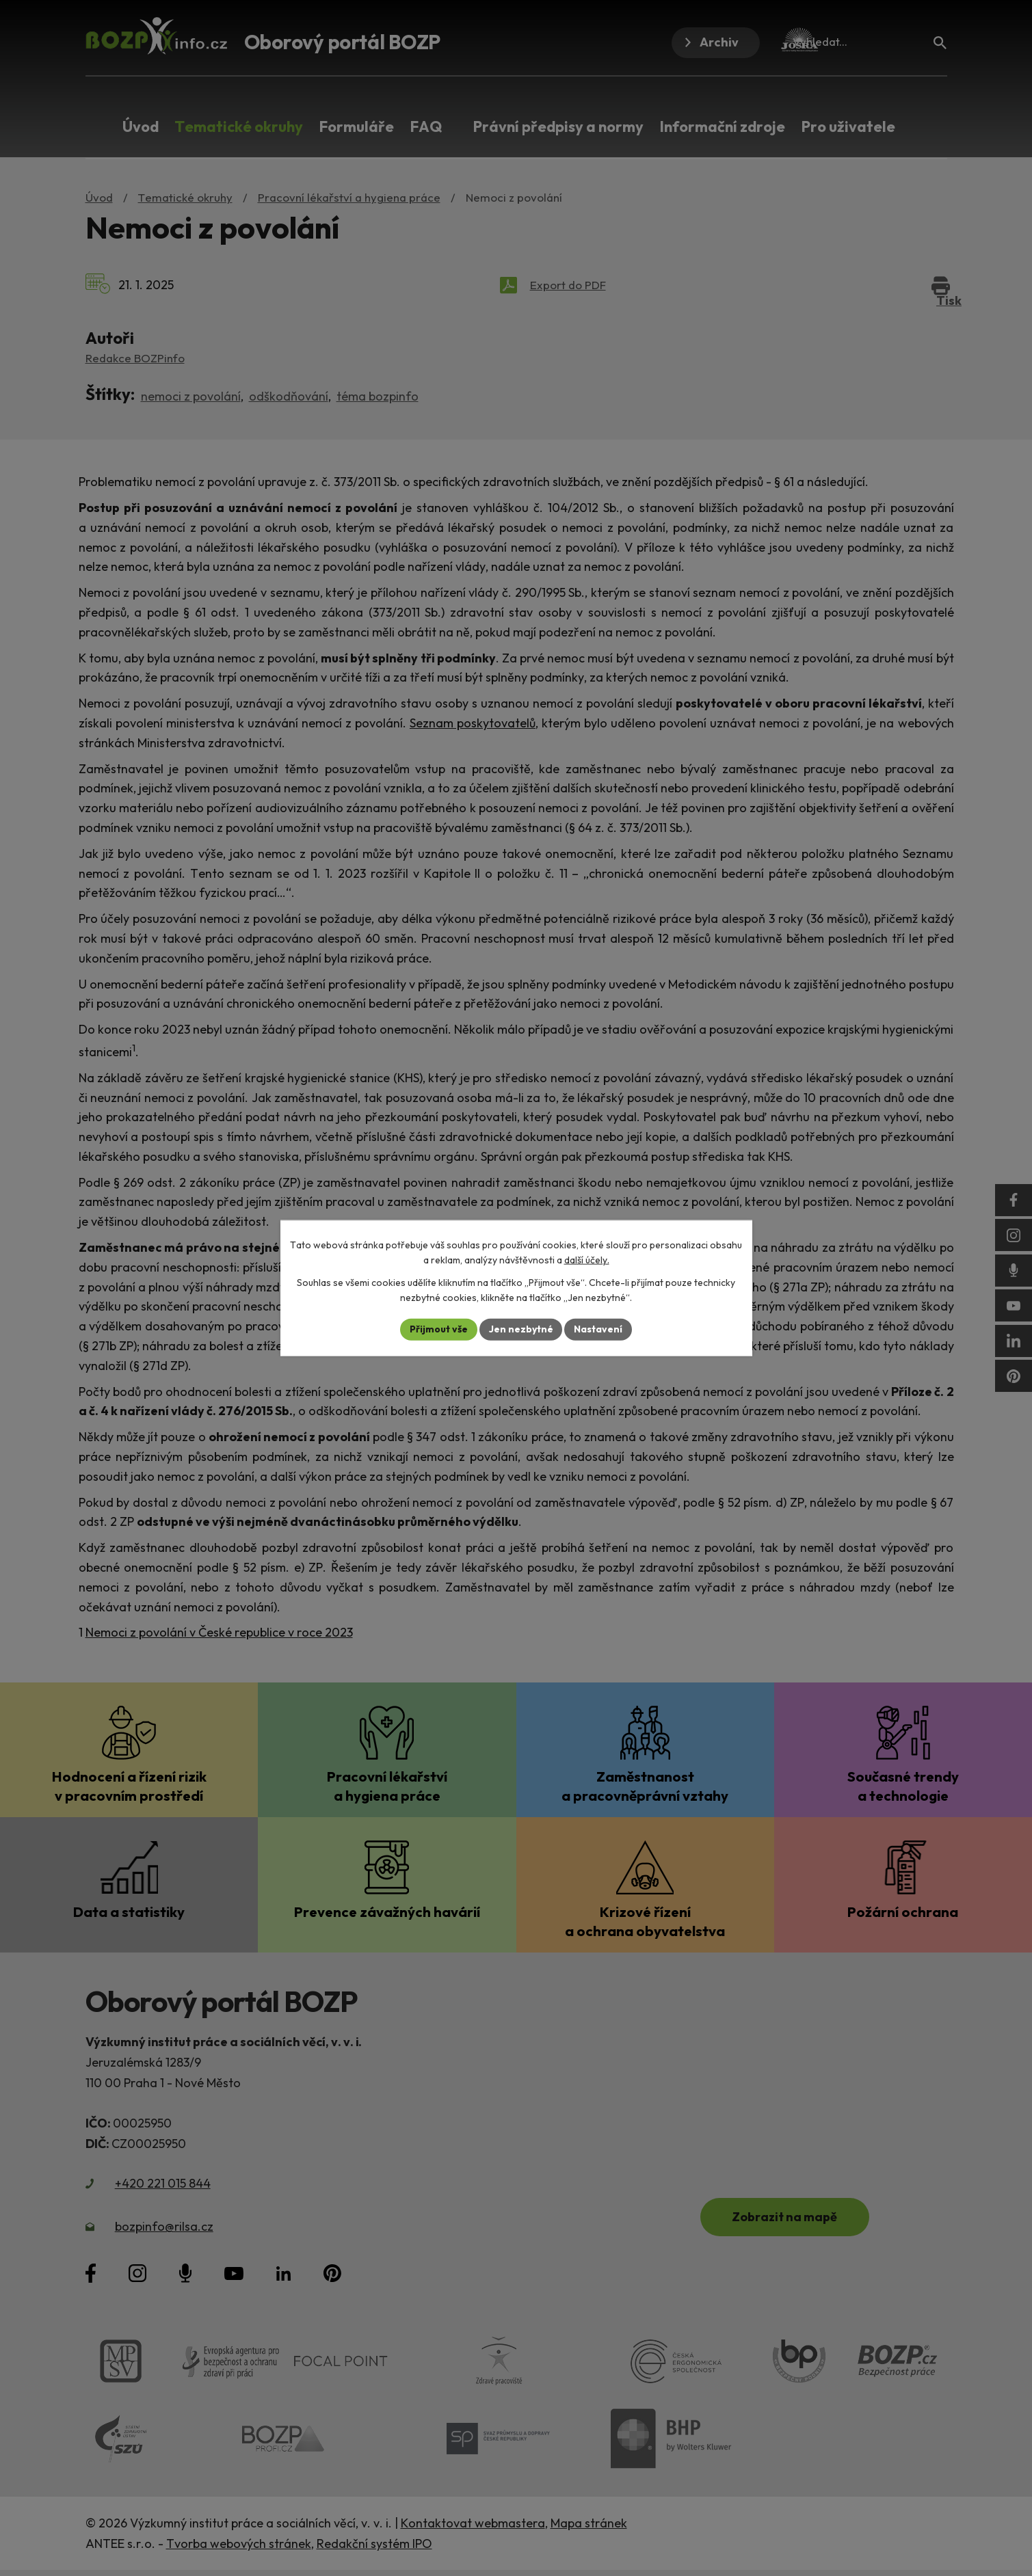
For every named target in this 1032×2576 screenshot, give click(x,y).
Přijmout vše (439, 1329)
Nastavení (598, 1329)
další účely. (586, 1260)
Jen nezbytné (521, 1329)
